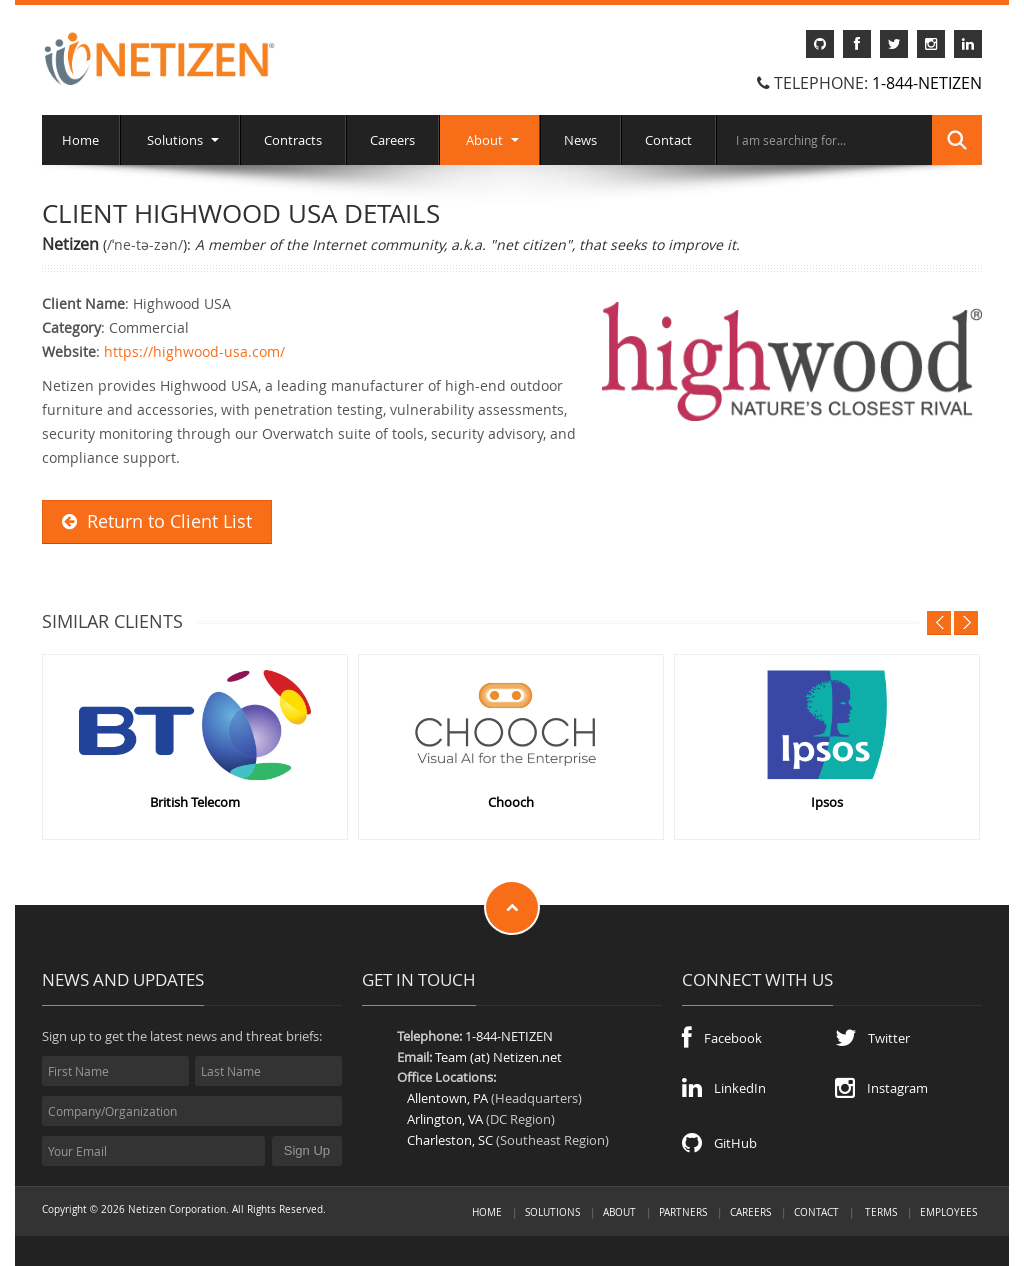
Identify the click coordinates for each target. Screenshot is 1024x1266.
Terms (881, 1212)
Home (80, 140)
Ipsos (827, 802)
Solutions (180, 140)
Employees (948, 1212)
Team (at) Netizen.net (498, 1057)
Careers (392, 140)
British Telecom (195, 802)
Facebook (722, 1038)
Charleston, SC (450, 1140)
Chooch (511, 802)
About (489, 140)
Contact (668, 140)
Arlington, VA (445, 1119)
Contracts (293, 140)
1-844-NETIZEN (927, 83)
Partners (683, 1212)
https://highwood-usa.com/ (194, 351)
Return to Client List (157, 521)
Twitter (872, 1038)
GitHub (719, 1143)
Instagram (881, 1088)
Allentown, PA (447, 1098)
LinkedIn (724, 1088)
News (580, 140)
